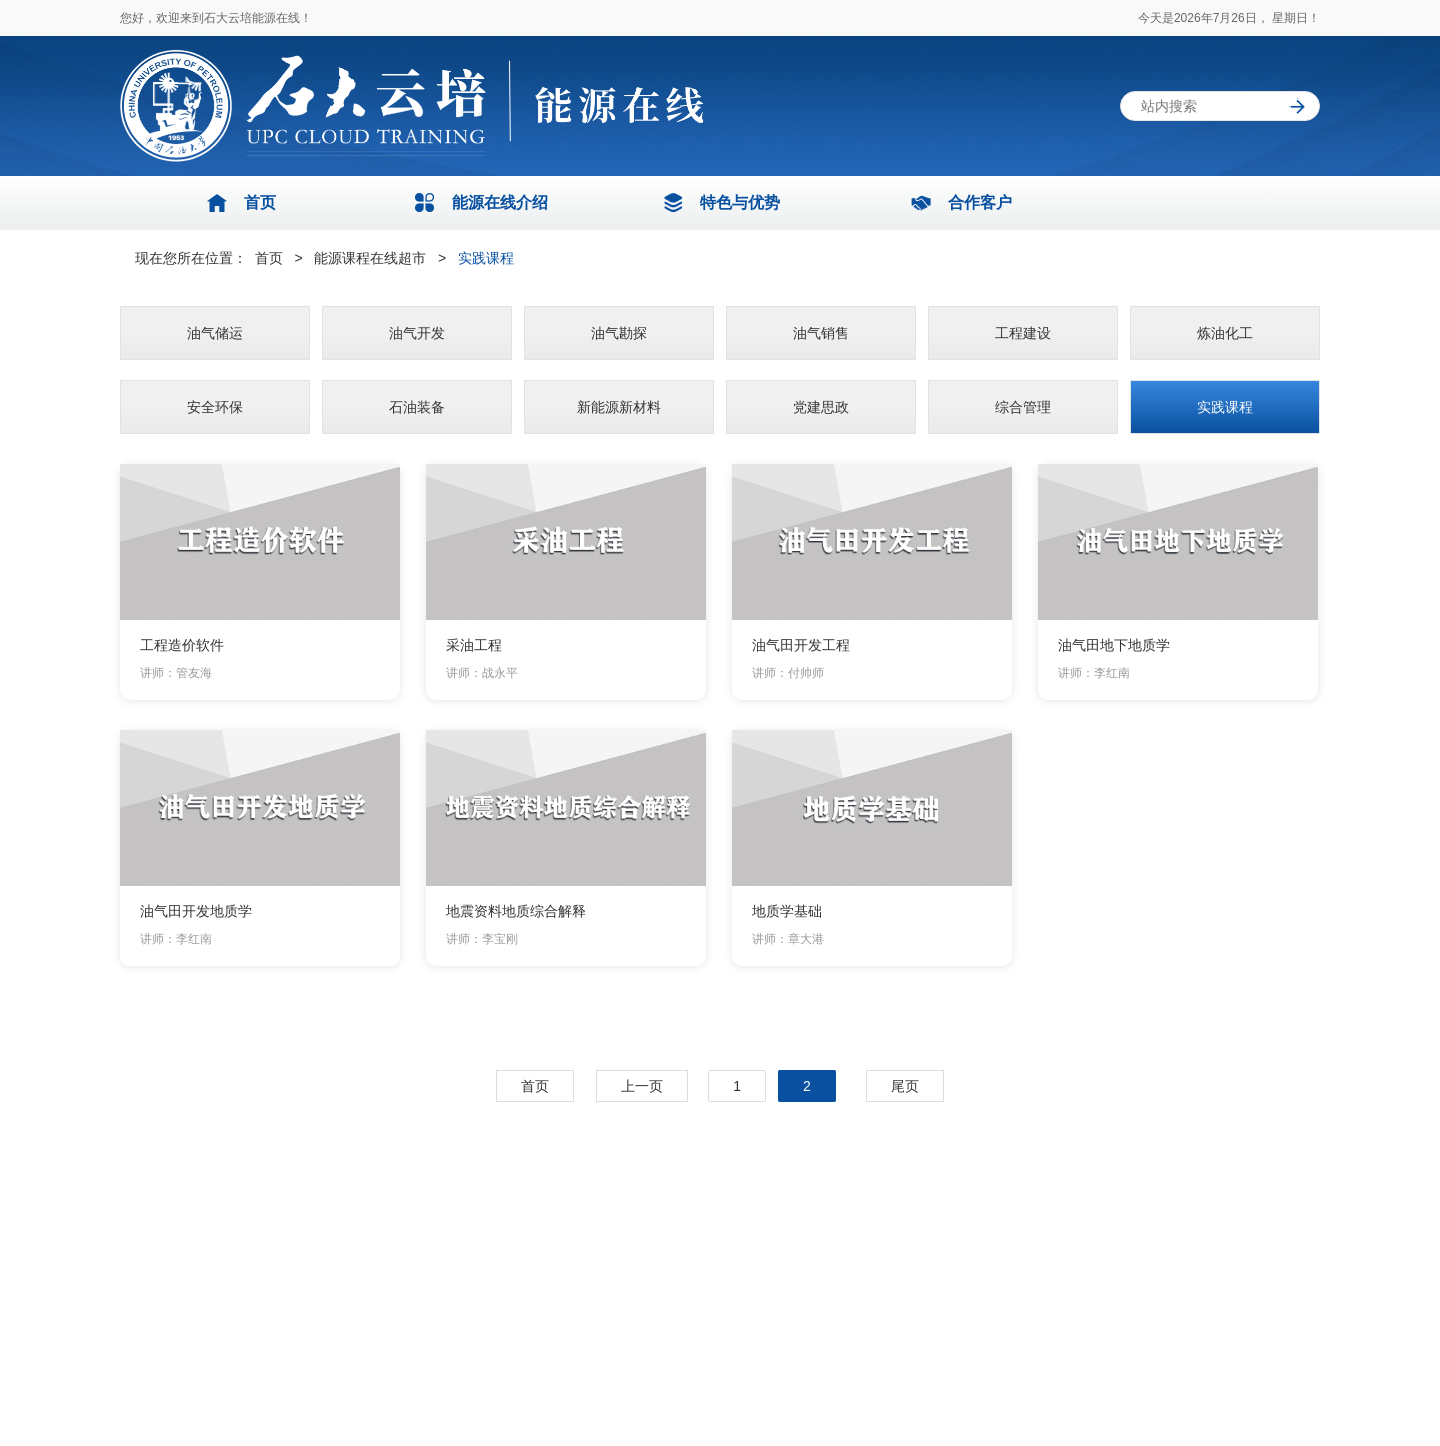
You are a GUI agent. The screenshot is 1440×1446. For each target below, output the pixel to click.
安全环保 (215, 407)
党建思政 (821, 407)
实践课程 (486, 258)
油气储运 (215, 333)
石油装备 (417, 407)
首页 (271, 258)
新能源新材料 (619, 407)
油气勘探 (619, 333)
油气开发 (417, 333)
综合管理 (1023, 407)
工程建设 (1023, 333)
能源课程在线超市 (372, 258)
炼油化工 (1225, 333)
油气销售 (821, 333)
